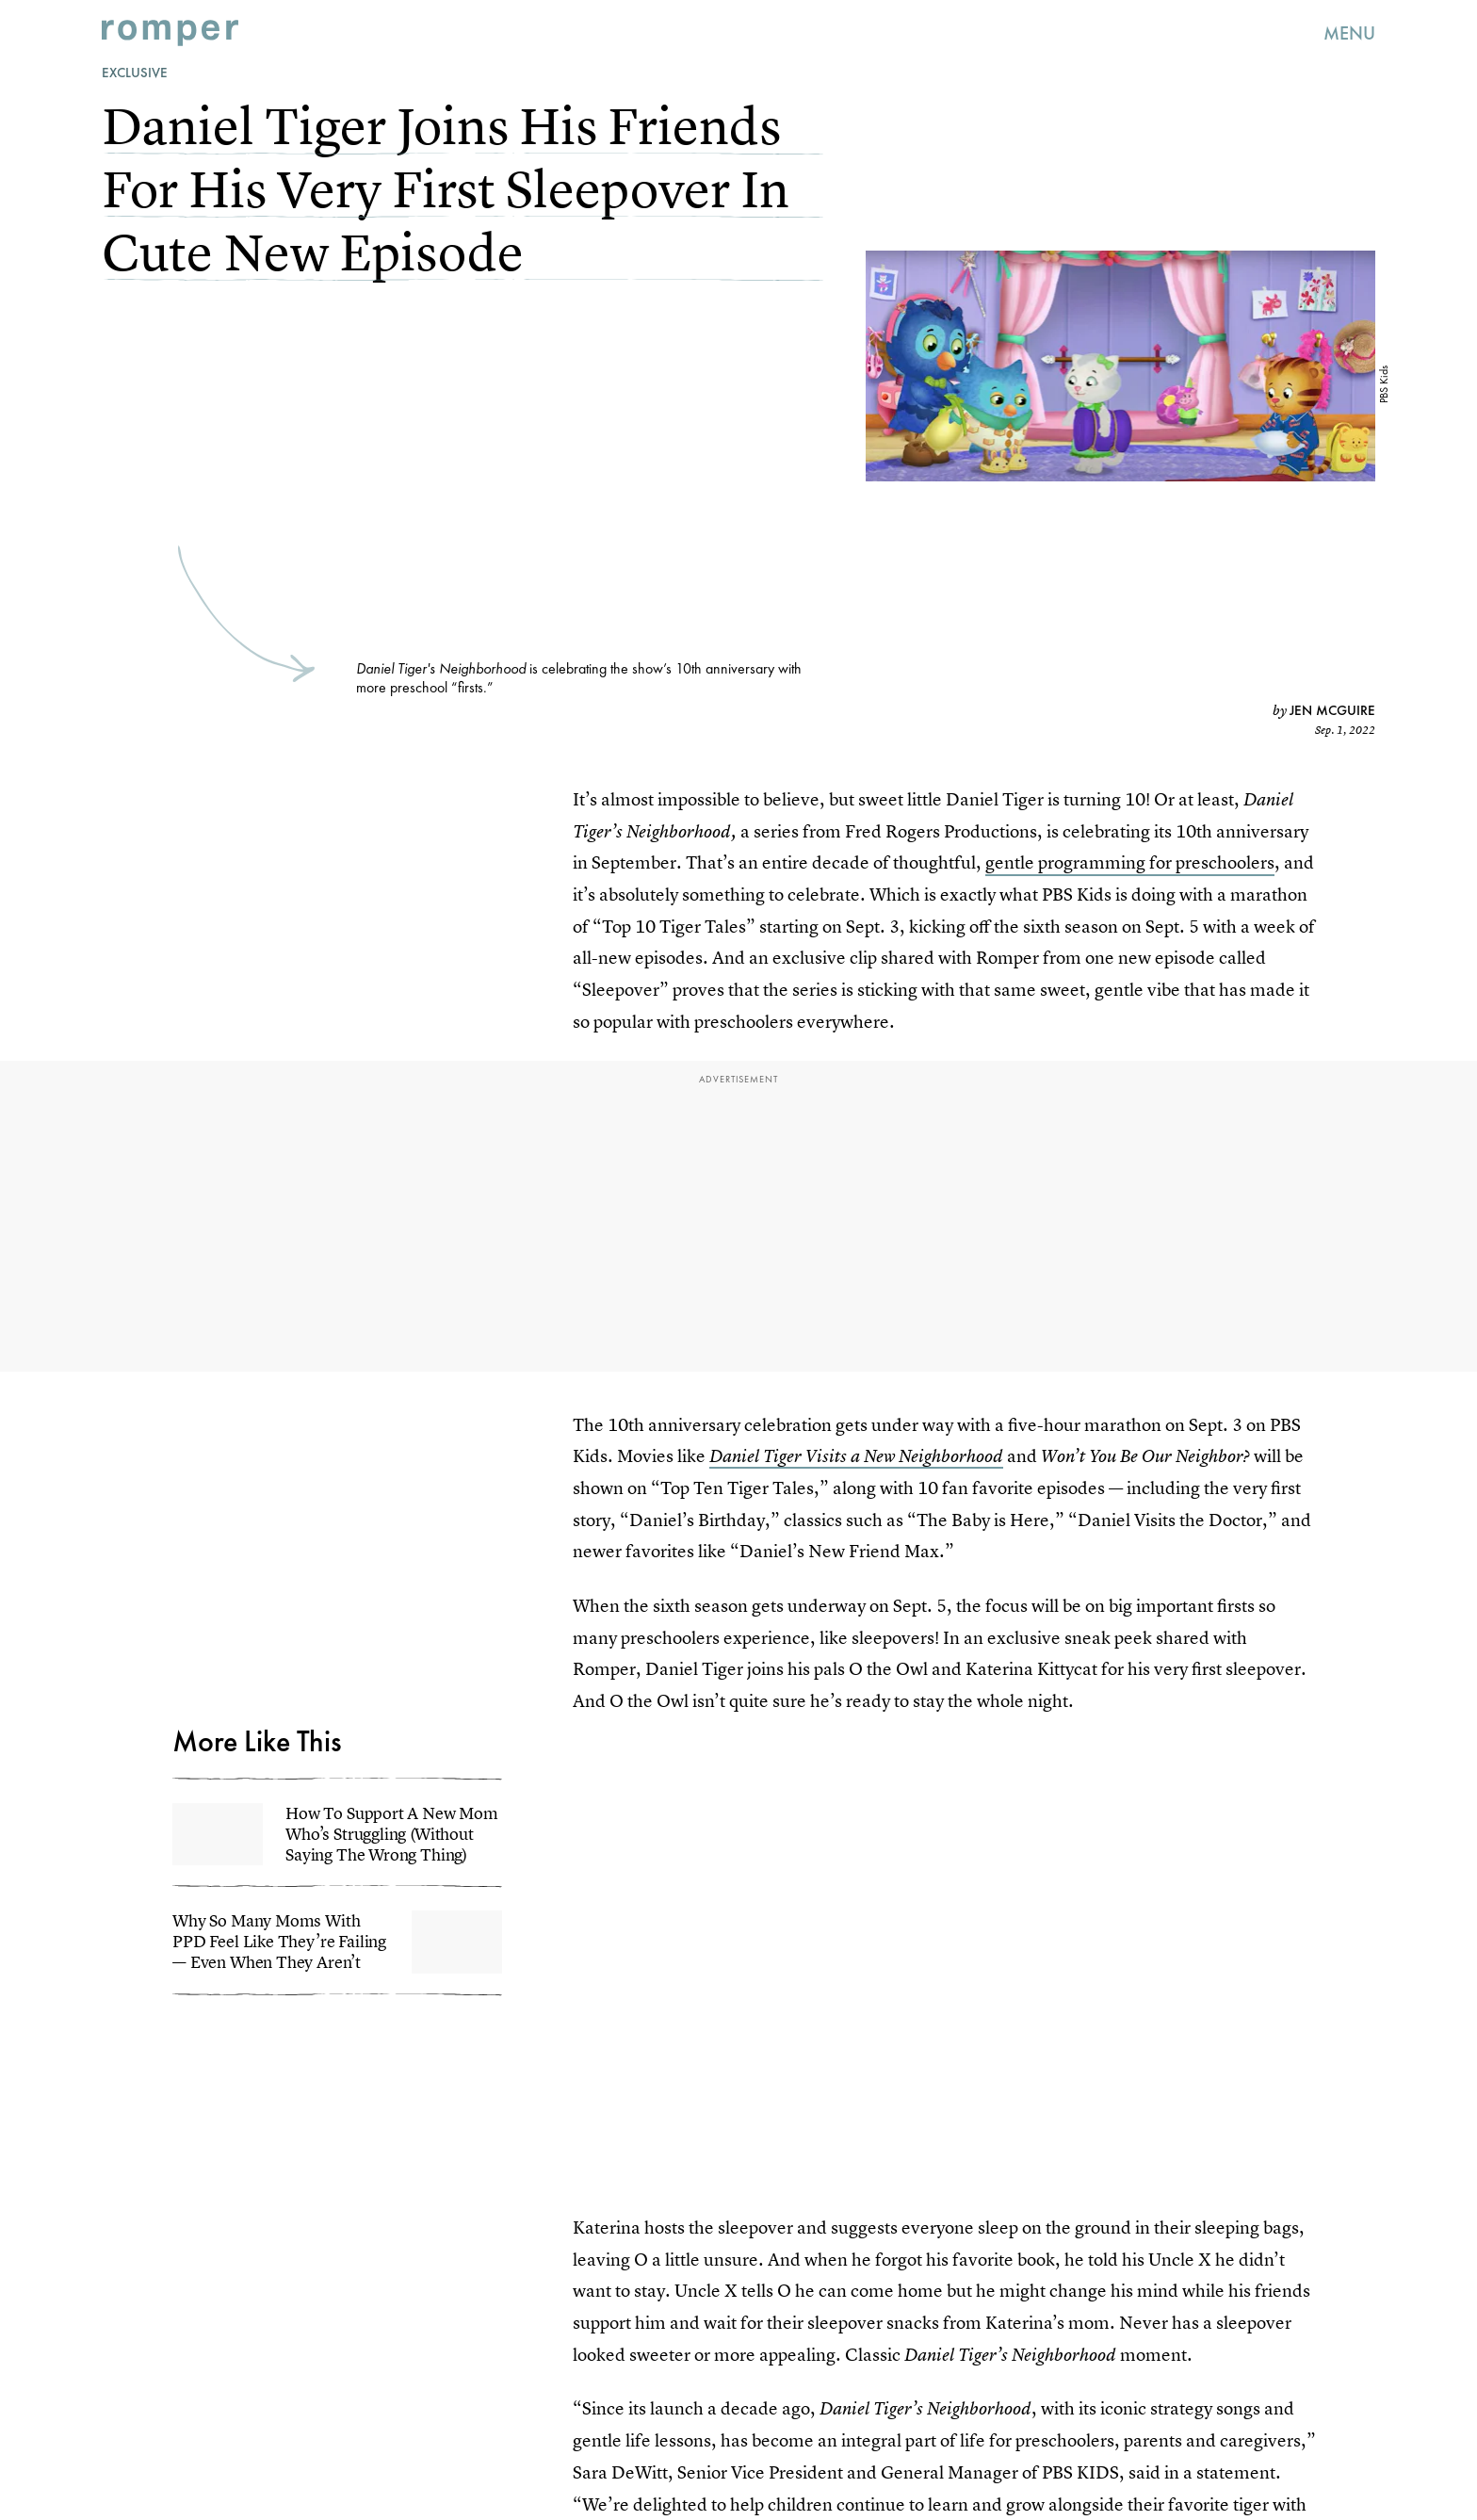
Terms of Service (419, 1644)
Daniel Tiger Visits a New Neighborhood (856, 1456)
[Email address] (337, 1569)
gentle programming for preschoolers (1129, 862)
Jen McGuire (1332, 710)
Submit (212, 1616)
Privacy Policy (213, 1655)
